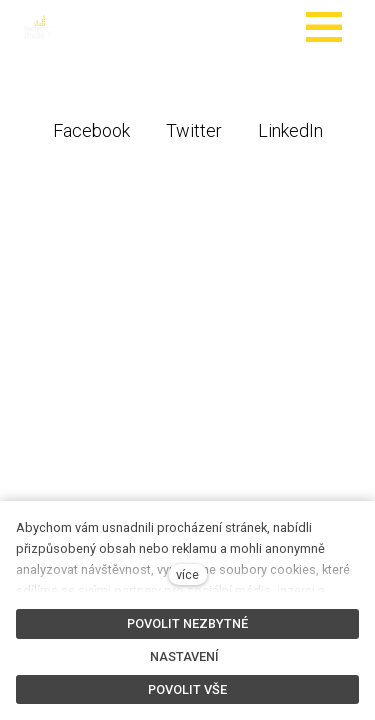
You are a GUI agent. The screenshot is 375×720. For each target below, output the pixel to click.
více (187, 574)
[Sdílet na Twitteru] (194, 129)
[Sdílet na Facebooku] (91, 129)
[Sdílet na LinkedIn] (290, 129)
